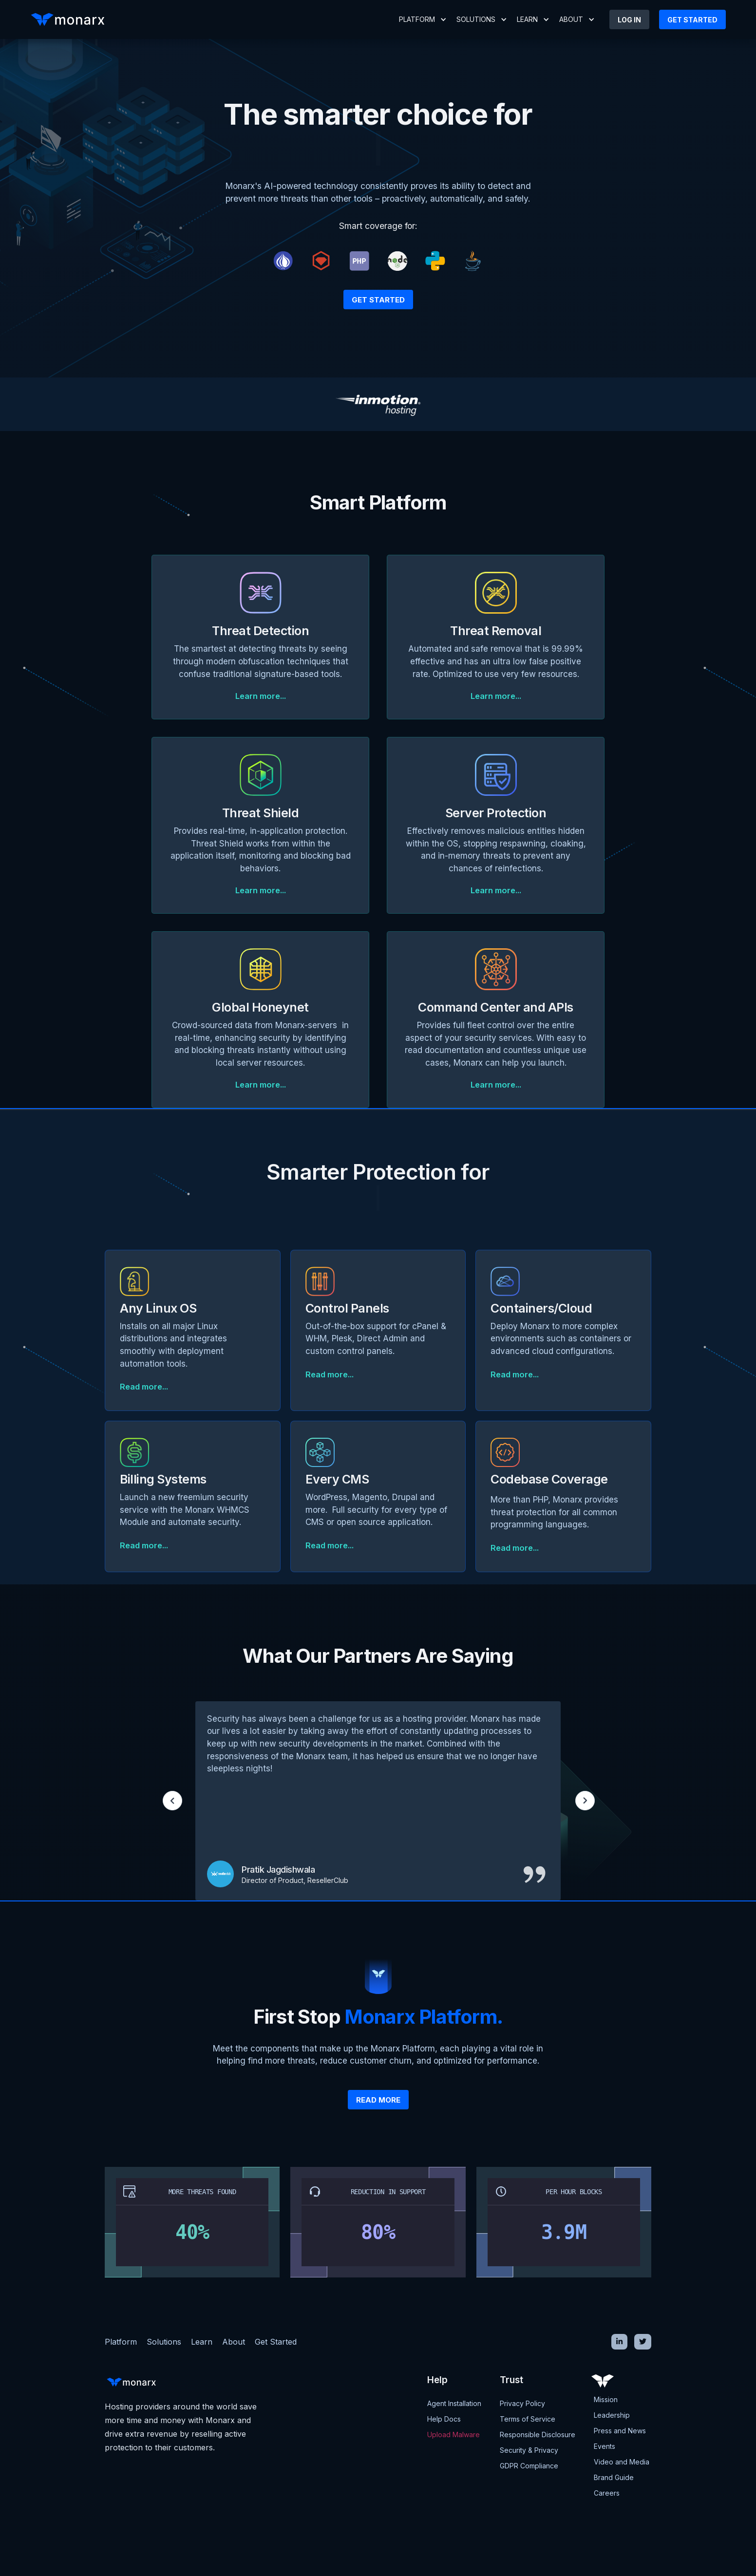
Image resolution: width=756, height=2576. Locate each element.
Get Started (378, 299)
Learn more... (260, 696)
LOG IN (629, 20)
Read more (378, 2100)
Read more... (144, 1386)
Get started (692, 20)
